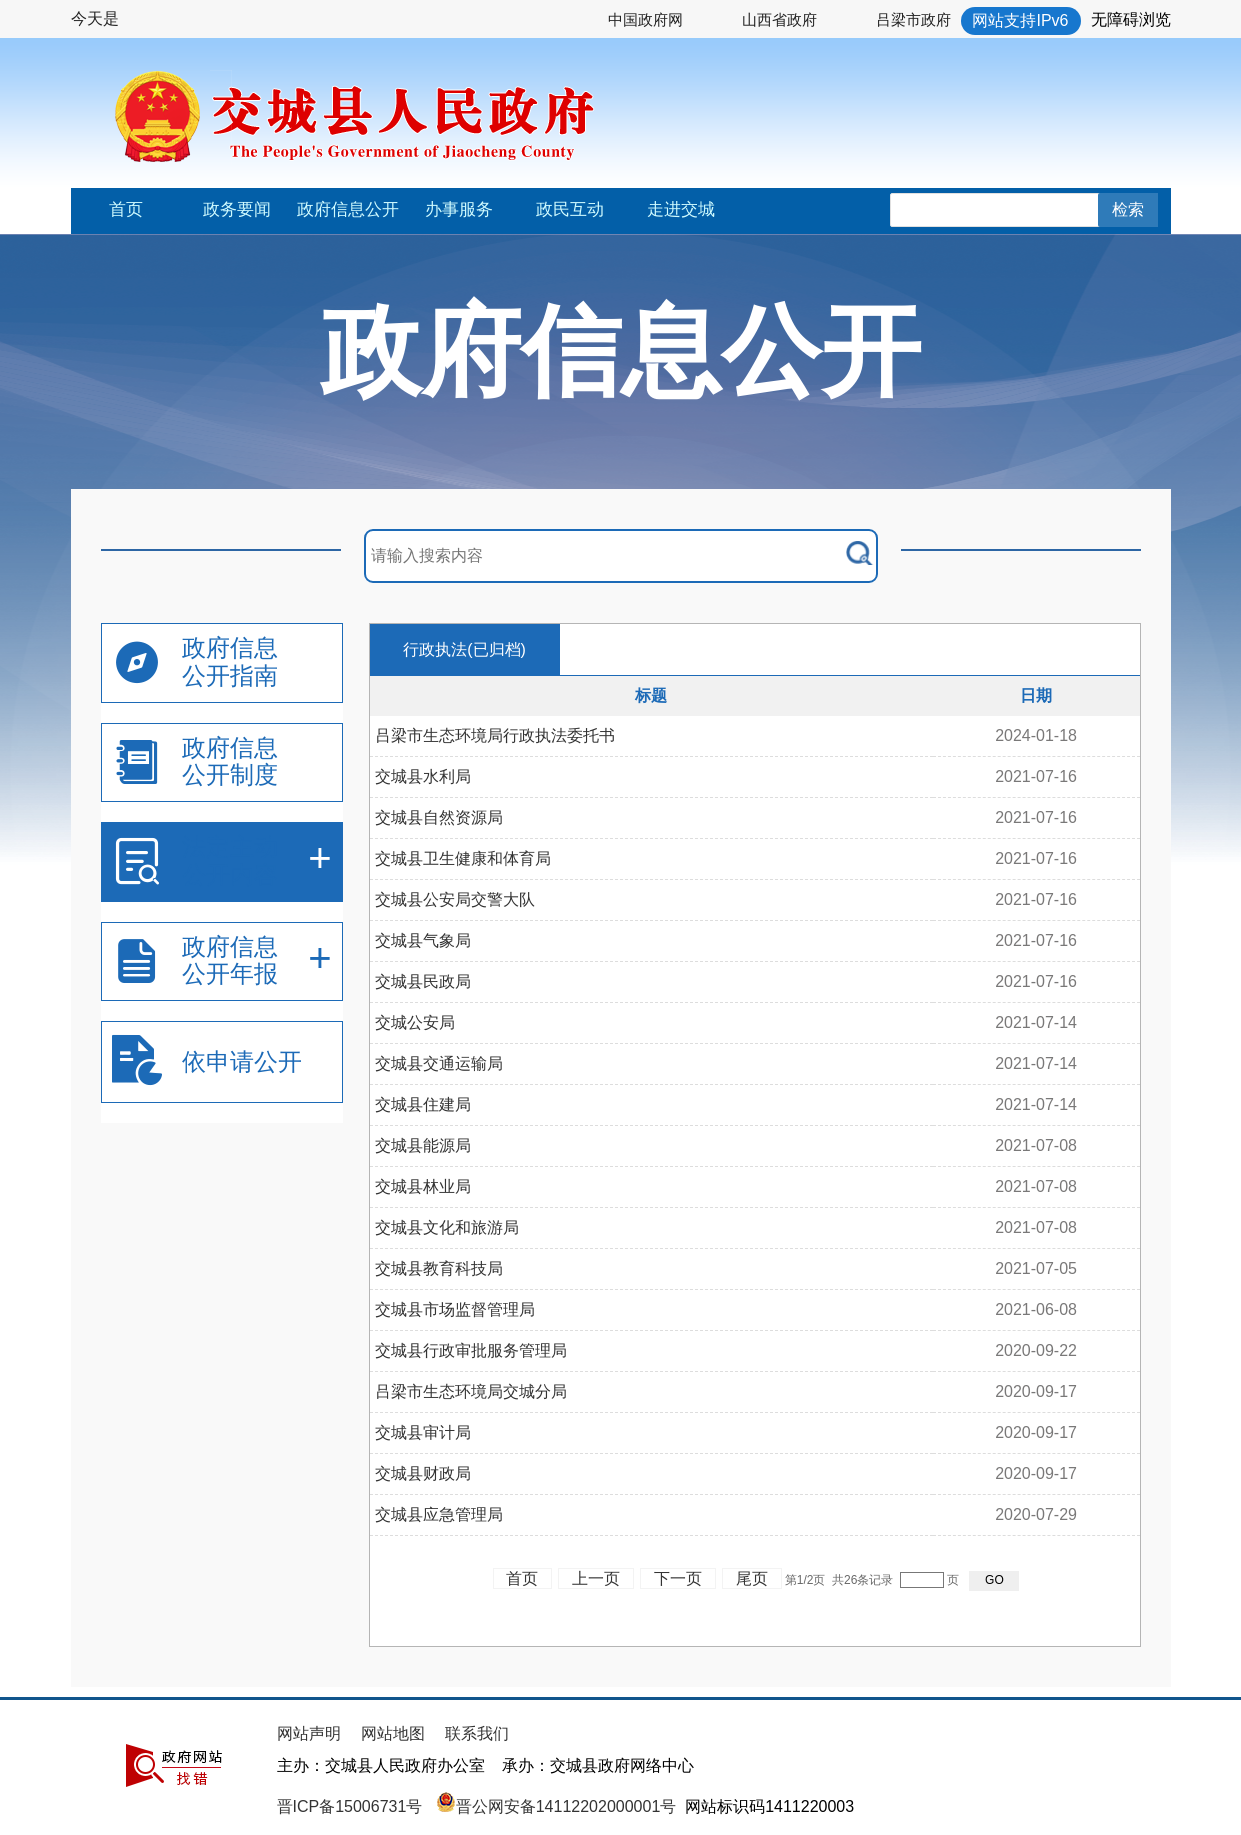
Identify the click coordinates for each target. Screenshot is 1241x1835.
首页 (126, 209)
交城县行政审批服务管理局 (471, 1350)
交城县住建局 (423, 1104)
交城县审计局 (423, 1432)
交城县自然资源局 (439, 817)
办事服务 (459, 209)
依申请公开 (242, 1061)
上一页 (596, 1578)
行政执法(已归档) (464, 649)
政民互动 (570, 209)
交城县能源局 (423, 1145)
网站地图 (393, 1733)
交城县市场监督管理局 (455, 1309)
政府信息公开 (348, 209)
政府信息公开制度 (230, 761)
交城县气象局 (423, 940)
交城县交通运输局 (439, 1063)
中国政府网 (645, 19)
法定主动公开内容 (230, 860)
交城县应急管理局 (439, 1514)
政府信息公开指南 (230, 661)
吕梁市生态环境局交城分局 (471, 1391)
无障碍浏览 (1131, 19)
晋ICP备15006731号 (352, 1806)
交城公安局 (415, 1022)
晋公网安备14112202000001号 (556, 1806)
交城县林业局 (423, 1186)
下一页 (678, 1578)
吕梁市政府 (913, 19)
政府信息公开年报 (230, 960)
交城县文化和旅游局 (447, 1227)
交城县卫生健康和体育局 (463, 858)
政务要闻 (237, 209)
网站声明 (309, 1733)
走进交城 (681, 209)
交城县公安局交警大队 (455, 899)
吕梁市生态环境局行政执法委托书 (495, 735)
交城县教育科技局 (439, 1268)
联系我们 (477, 1733)
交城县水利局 (423, 776)
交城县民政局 (423, 981)
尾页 (752, 1578)
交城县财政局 (423, 1473)
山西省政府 (779, 19)
